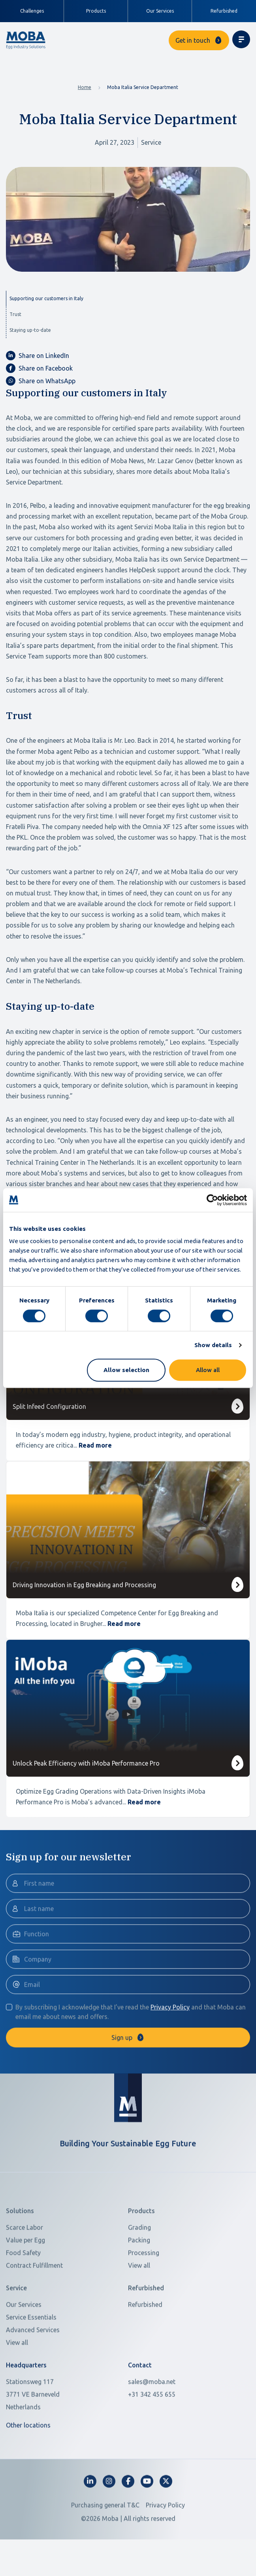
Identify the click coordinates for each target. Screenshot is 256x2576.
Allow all (208, 1370)
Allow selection (126, 1370)
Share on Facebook (39, 368)
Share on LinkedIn (37, 355)
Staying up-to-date (30, 330)
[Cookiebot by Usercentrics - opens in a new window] (212, 1200)
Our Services (160, 10)
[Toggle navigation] (241, 39)
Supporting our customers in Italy (46, 298)
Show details (213, 1345)
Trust (15, 314)
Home (84, 87)
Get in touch (192, 40)
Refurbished (224, 10)
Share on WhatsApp (40, 381)
